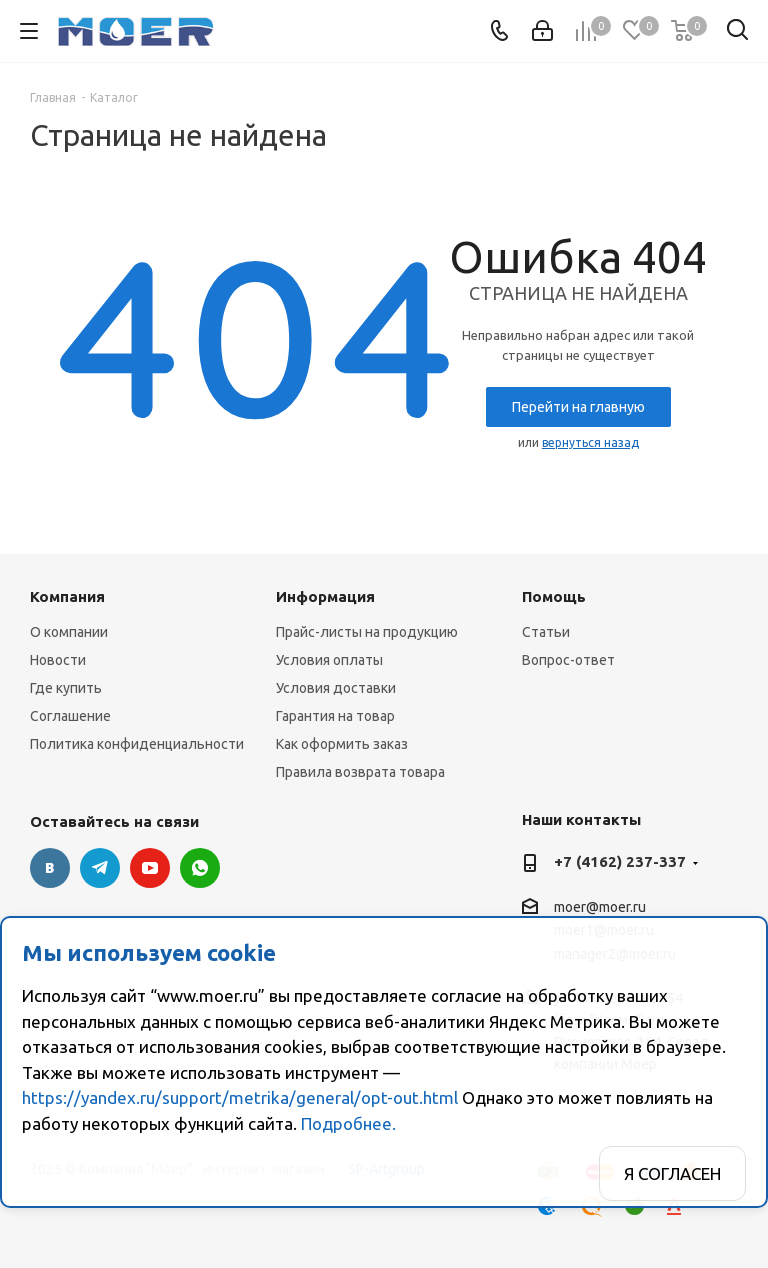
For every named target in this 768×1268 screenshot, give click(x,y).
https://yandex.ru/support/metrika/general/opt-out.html (240, 1097)
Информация (325, 596)
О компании (69, 632)
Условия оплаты (329, 660)
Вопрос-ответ (568, 660)
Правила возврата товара (360, 772)
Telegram (100, 868)
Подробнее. (348, 1123)
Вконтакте (50, 868)
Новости (58, 660)
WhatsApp (200, 868)
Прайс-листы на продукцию (367, 632)
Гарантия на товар (335, 716)
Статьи (546, 632)
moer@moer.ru (600, 907)
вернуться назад (590, 442)
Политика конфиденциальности (137, 744)
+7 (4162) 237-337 (620, 861)
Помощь (554, 596)
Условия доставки (336, 688)
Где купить (66, 688)
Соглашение (70, 716)
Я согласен (672, 1173)
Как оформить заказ (342, 744)
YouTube (150, 868)
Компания (67, 596)
